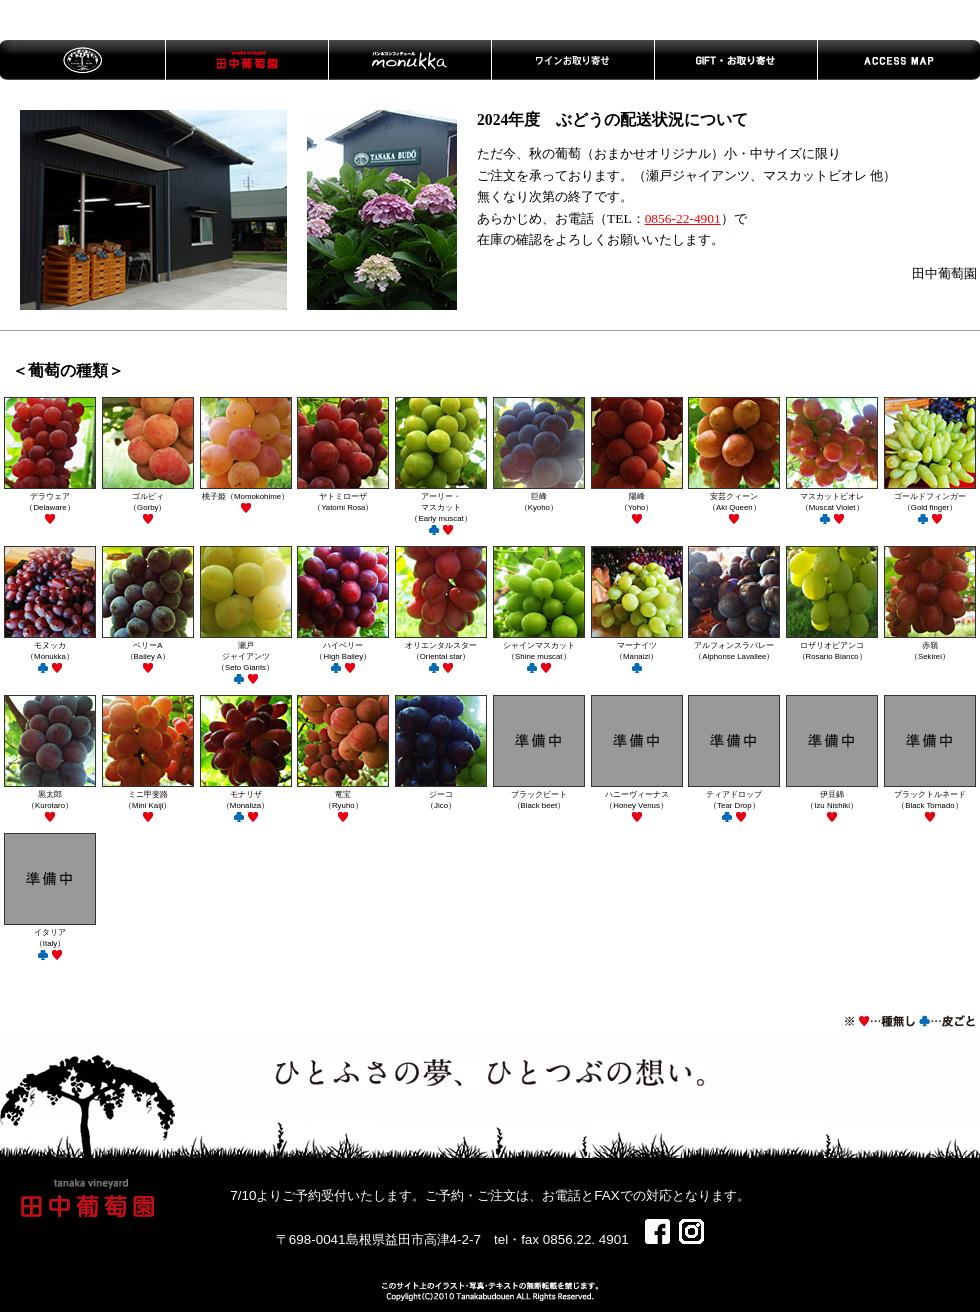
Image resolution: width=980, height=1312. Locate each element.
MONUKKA (410, 60)
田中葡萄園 (247, 60)
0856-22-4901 (683, 218)
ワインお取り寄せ (573, 60)
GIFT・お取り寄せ (736, 60)
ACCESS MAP (899, 60)
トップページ (82, 60)
